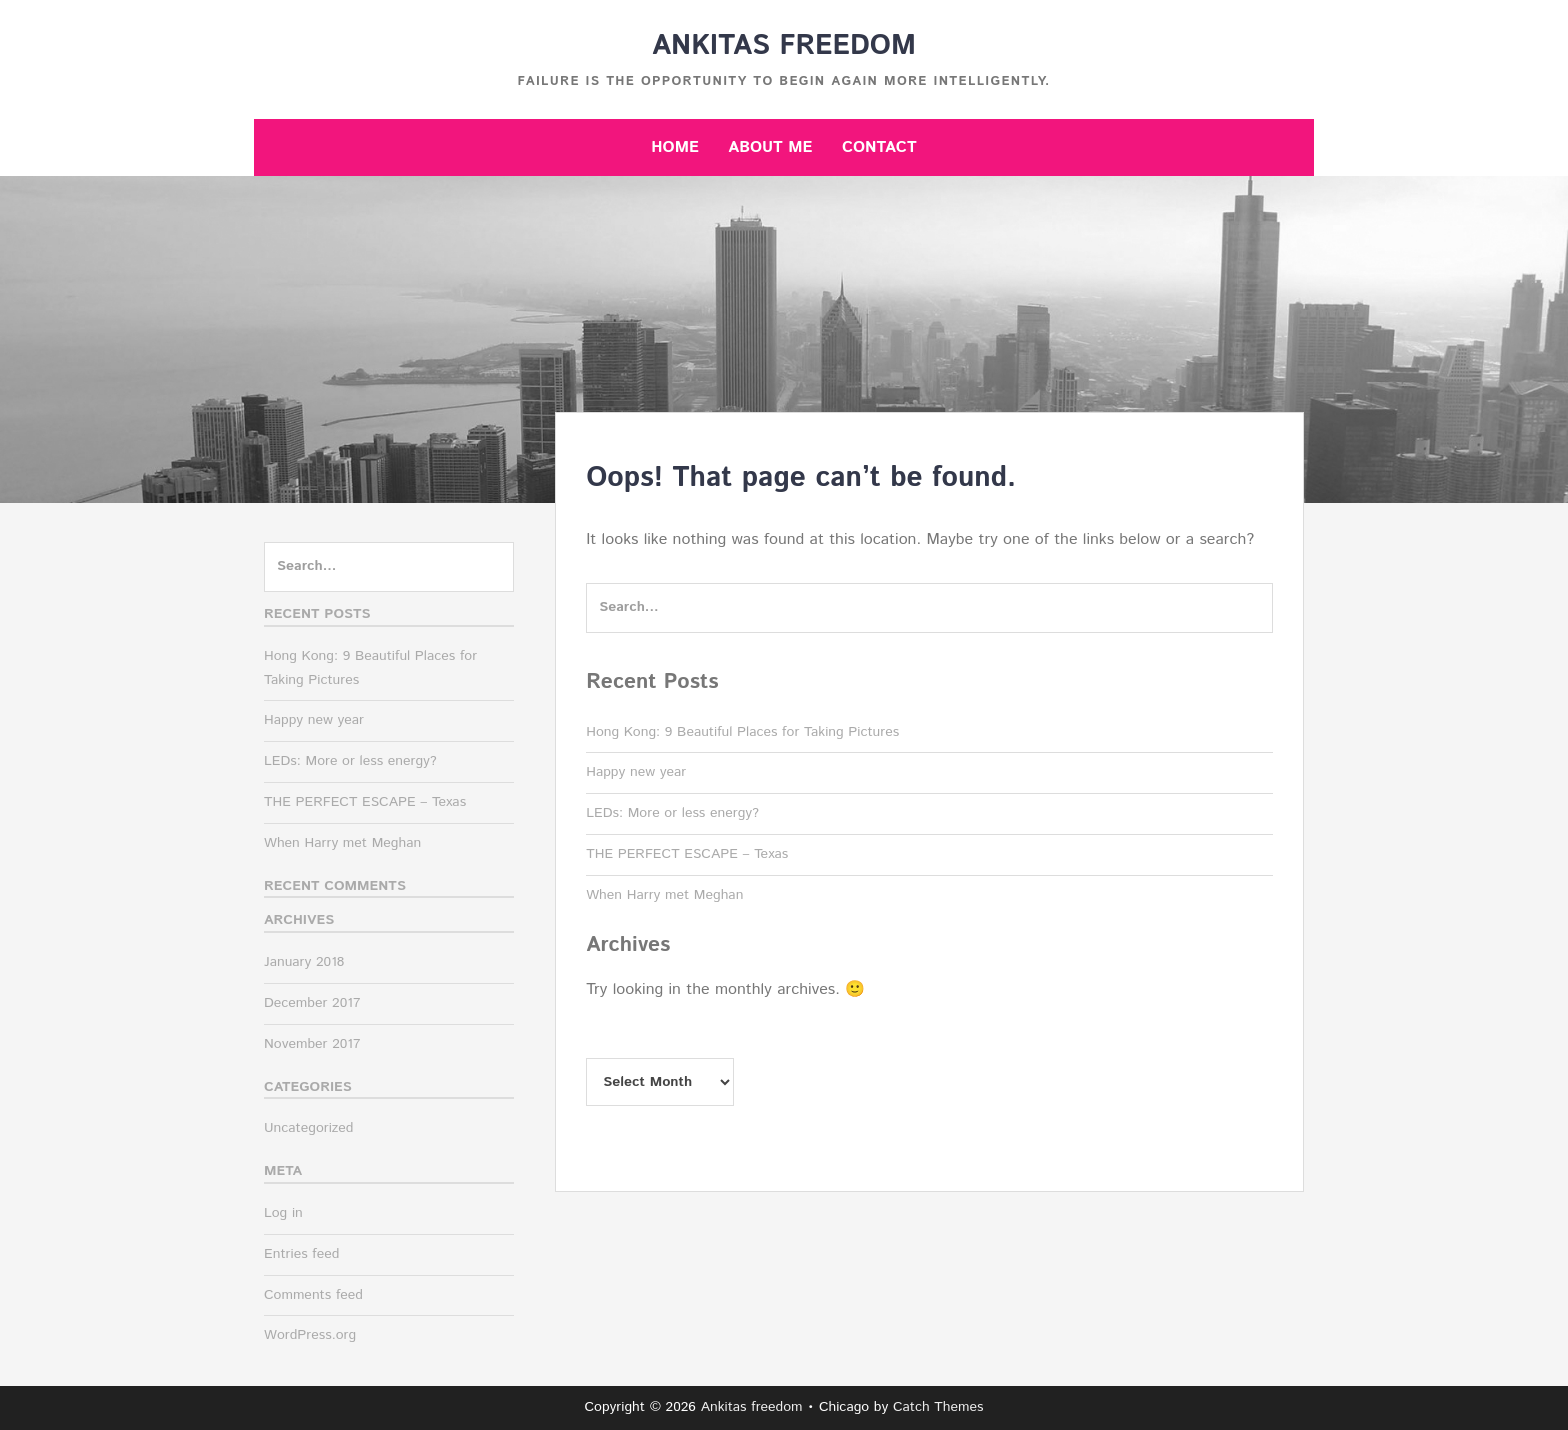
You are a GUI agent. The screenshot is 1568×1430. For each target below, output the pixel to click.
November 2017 (312, 1044)
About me (770, 147)
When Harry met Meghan (664, 895)
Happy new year (636, 772)
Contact (879, 147)
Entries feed (301, 1254)
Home (675, 147)
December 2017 (312, 1003)
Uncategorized (309, 1128)
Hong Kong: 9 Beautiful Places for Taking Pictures (742, 732)
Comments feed (313, 1295)
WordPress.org (310, 1335)
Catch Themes (938, 1407)
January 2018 (304, 962)
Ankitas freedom (784, 46)
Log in (283, 1213)
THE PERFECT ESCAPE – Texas (687, 854)
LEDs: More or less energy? (672, 813)
